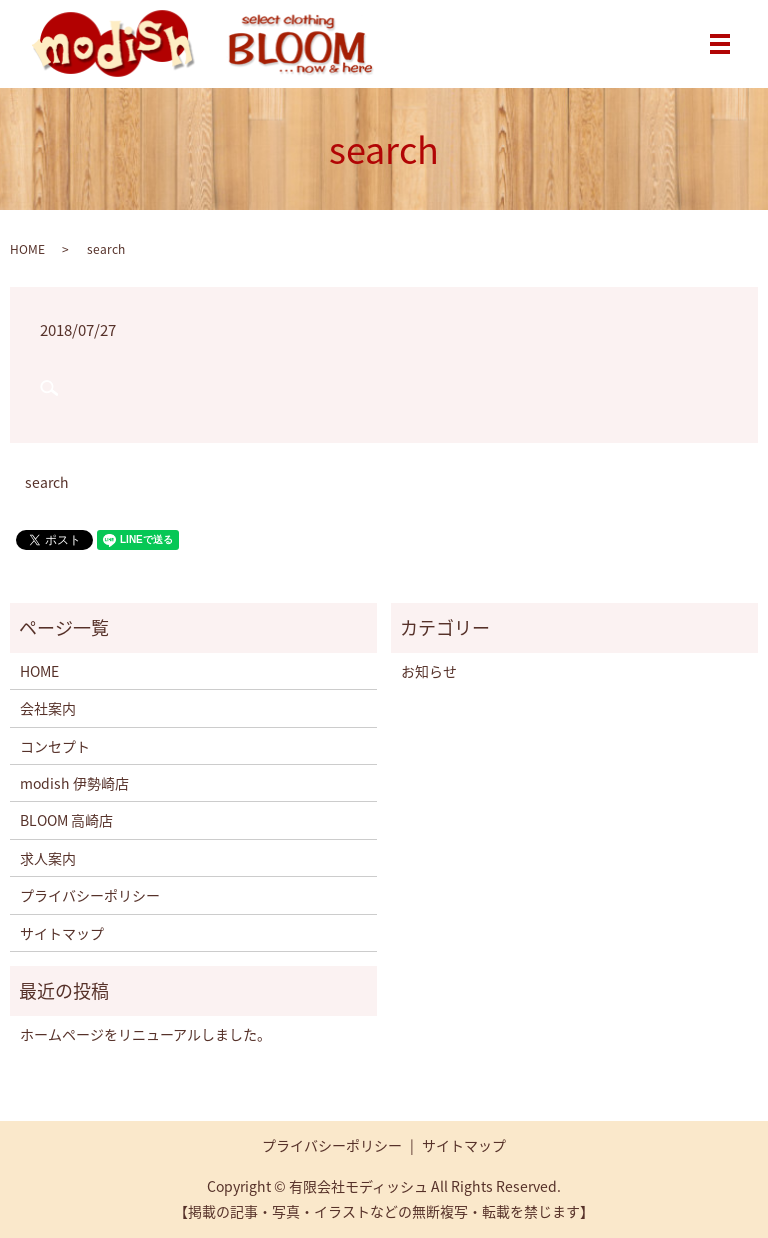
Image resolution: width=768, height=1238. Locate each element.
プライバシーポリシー (90, 895)
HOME (27, 249)
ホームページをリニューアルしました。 (145, 1034)
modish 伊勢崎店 (74, 783)
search (47, 482)
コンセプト (55, 746)
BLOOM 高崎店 (66, 820)
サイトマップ (62, 933)
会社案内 (48, 708)
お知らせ (429, 671)
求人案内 (48, 858)
